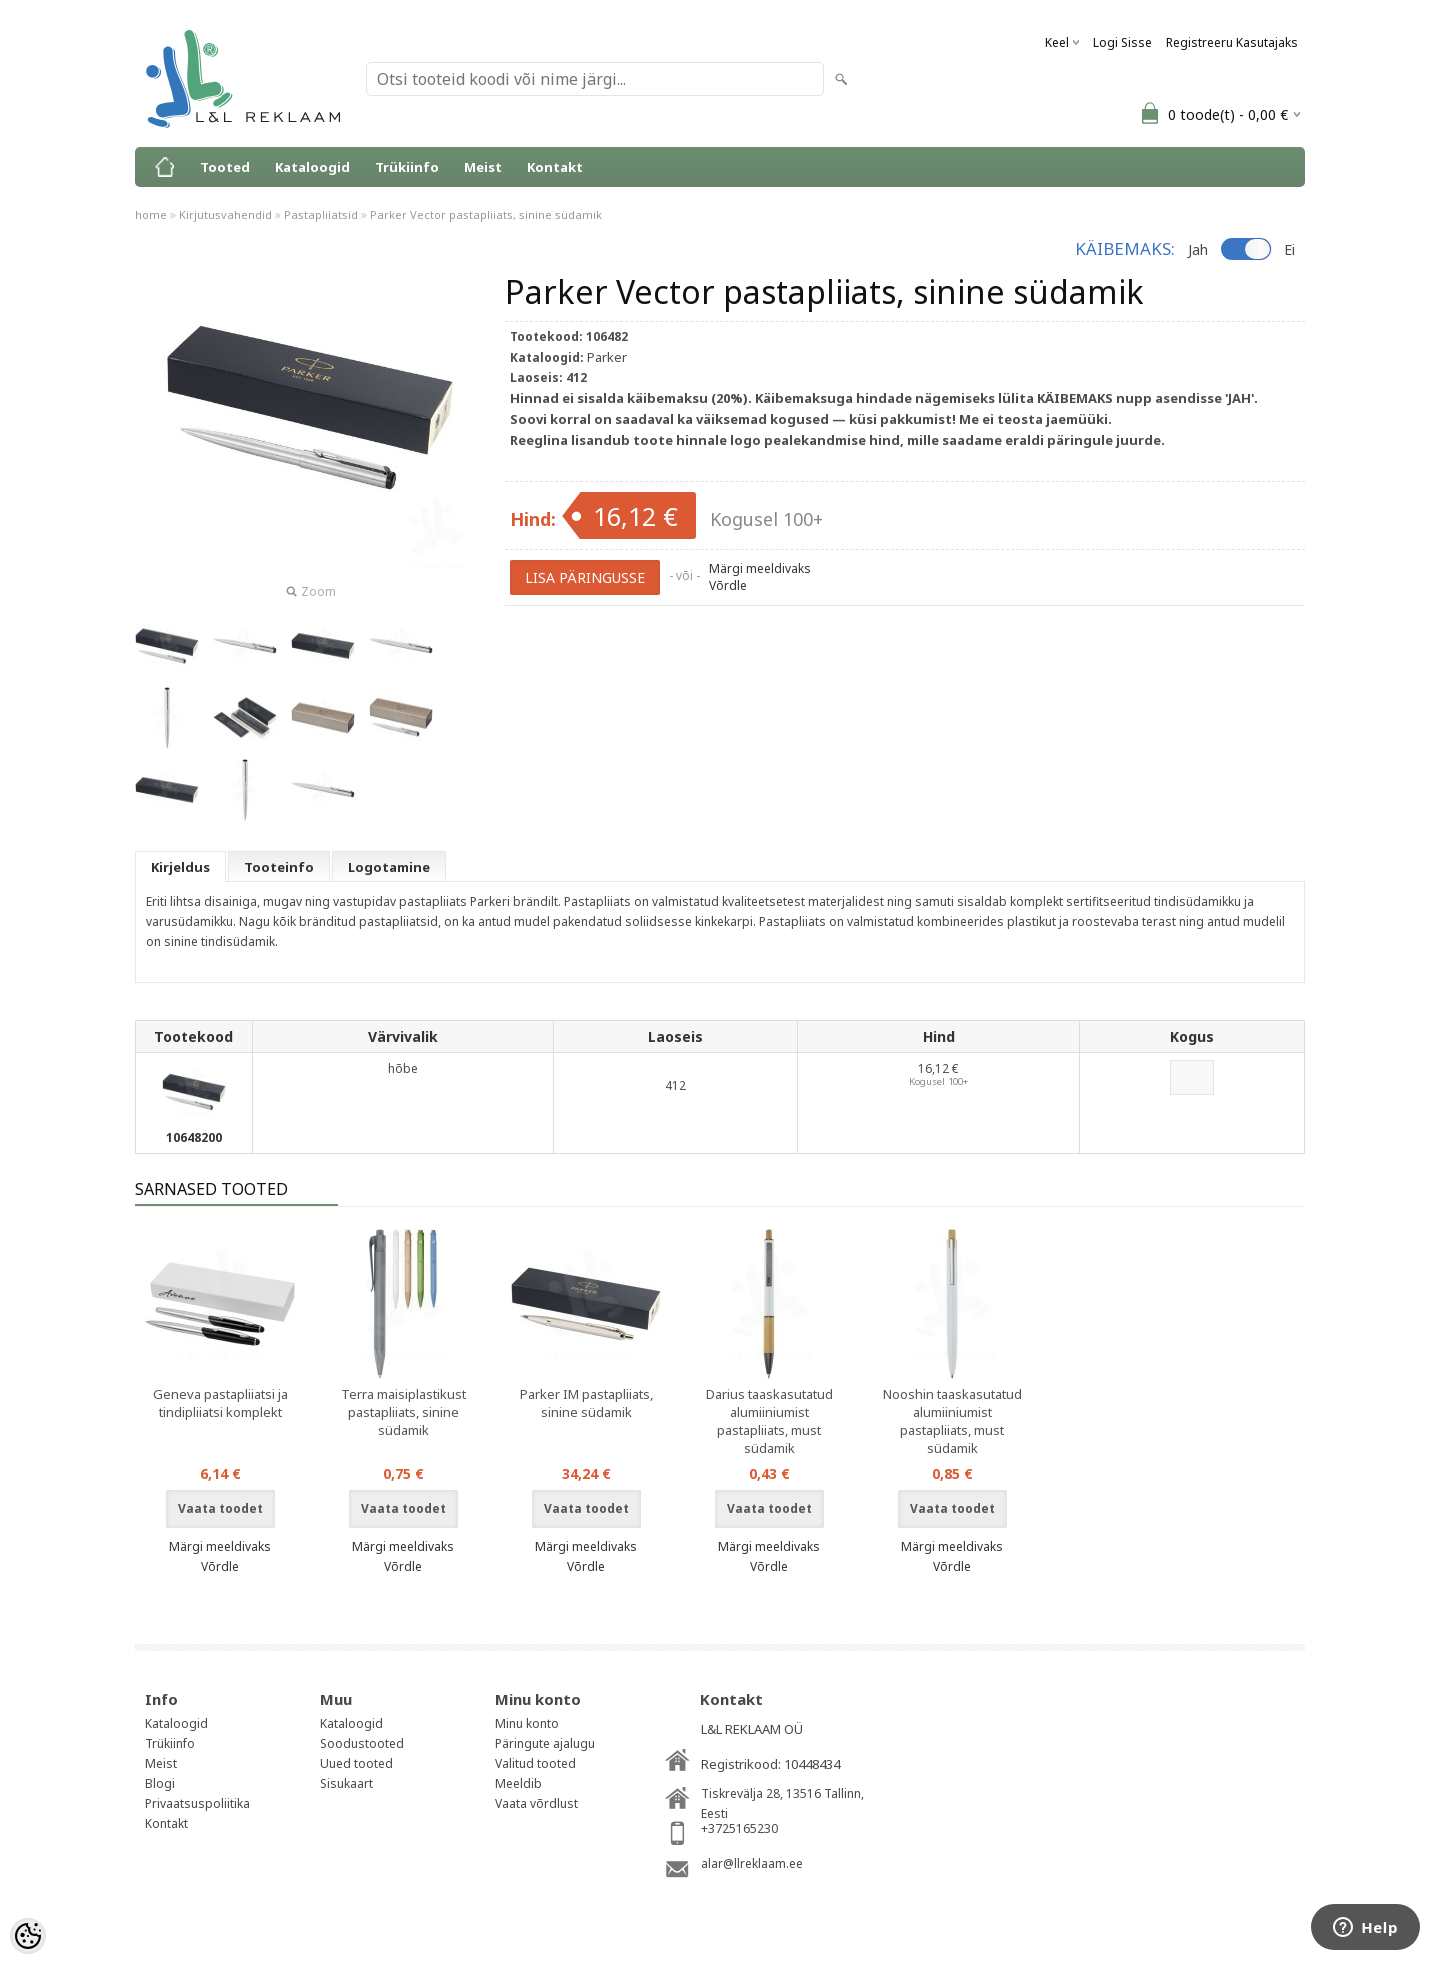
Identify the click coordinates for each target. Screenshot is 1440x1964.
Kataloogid (312, 167)
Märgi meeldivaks (760, 568)
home (151, 214)
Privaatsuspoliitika (197, 1803)
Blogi (160, 1783)
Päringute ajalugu (545, 1743)
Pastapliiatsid (321, 214)
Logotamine (389, 867)
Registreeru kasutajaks (1232, 42)
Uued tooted (356, 1763)
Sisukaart (346, 1783)
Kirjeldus (180, 867)
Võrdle (728, 585)
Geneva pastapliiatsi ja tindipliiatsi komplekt (220, 1403)
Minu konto (527, 1723)
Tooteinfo (279, 867)
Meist (483, 167)
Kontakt (555, 167)
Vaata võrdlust (536, 1803)
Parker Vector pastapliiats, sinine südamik (486, 214)
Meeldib (518, 1783)
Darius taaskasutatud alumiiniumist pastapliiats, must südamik (769, 1421)
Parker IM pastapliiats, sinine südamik (586, 1403)
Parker (607, 357)
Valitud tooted (535, 1763)
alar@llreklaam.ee (752, 1863)
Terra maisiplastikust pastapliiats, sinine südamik (403, 1412)
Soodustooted (362, 1743)
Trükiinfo (407, 167)
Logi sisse (1122, 42)
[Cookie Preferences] (28, 1936)
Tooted (225, 167)
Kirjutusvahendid (225, 214)
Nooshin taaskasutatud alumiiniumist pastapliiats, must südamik (952, 1421)
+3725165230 (739, 1828)
